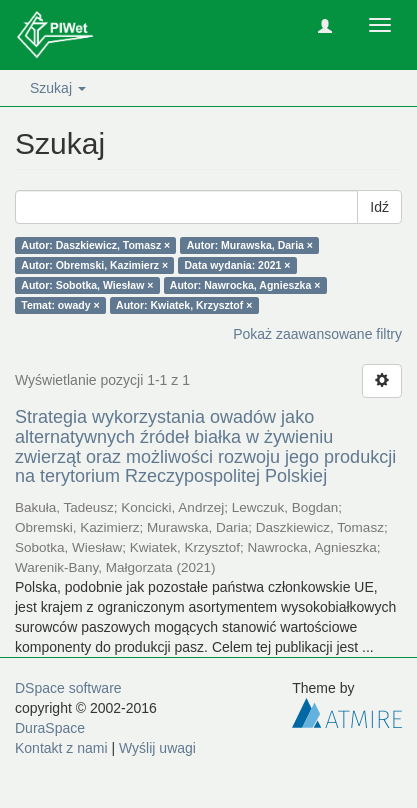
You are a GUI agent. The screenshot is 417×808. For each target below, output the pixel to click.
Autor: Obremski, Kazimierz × (94, 265)
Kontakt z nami (61, 748)
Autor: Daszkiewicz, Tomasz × (95, 245)
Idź (379, 207)
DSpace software (68, 688)
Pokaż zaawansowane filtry (317, 334)
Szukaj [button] (58, 88)
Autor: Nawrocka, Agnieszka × (245, 285)
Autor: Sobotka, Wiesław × (87, 285)
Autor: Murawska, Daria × (250, 245)
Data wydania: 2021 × (238, 265)
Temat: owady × (60, 305)
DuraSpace (50, 728)
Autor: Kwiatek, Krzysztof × (184, 305)
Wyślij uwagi (157, 748)
